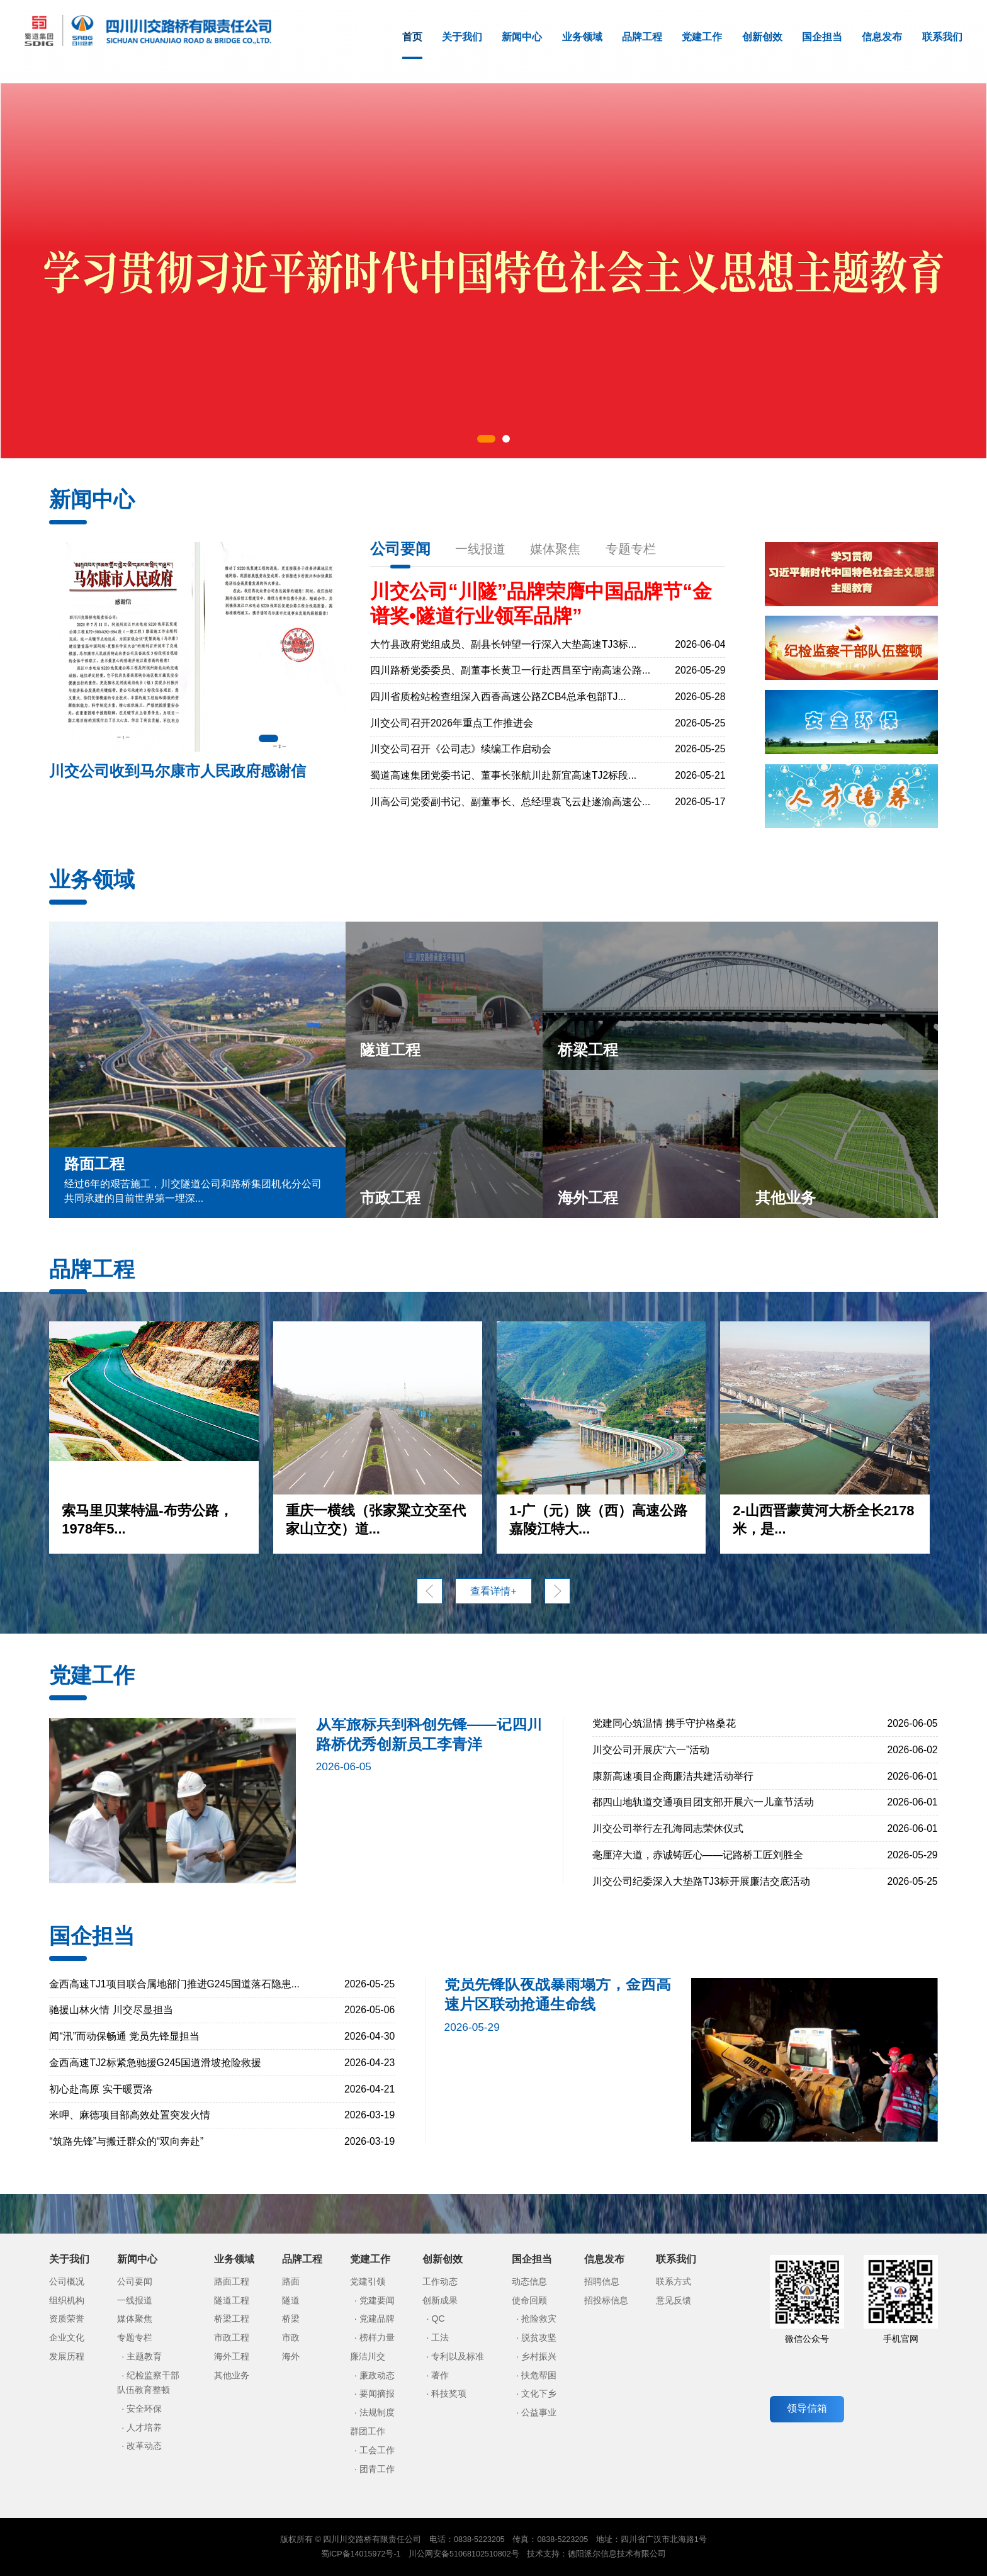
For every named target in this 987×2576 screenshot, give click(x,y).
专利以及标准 (457, 2356)
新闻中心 (522, 36)
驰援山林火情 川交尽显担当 (110, 2009)
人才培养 (144, 2427)
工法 (440, 2337)
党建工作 (702, 36)
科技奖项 (448, 2393)
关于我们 (462, 36)
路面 (291, 2281)
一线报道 (480, 549)
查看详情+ (493, 1591)
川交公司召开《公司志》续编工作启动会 (460, 748)
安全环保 (144, 2409)
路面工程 (231, 2281)
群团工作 (367, 2431)
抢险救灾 (538, 2318)
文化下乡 (538, 2393)
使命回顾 (529, 2300)
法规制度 (377, 2412)
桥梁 (291, 2318)
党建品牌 (377, 2318)
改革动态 (144, 2446)
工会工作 (377, 2450)
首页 (412, 45)
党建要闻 (377, 2300)
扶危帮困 (538, 2375)
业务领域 (582, 36)
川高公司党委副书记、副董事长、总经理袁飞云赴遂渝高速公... (510, 801)
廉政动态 (377, 2375)
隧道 (291, 2300)
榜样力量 (377, 2337)
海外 (291, 2356)
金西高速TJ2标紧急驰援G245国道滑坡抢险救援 (155, 2062)
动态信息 (529, 2281)
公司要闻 (400, 549)
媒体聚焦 (555, 549)
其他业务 (231, 2375)
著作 (440, 2375)
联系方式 (673, 2281)
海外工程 (231, 2356)
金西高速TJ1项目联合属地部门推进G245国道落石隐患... (174, 1984)
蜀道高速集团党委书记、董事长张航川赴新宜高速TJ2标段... (503, 775)
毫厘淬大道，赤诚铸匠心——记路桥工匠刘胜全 (697, 1855)
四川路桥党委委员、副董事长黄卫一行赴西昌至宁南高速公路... (510, 670)
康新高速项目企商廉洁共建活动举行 (672, 1776)
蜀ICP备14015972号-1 (361, 2554)
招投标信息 (606, 2300)
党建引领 (367, 2281)
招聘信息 (601, 2281)
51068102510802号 (484, 2554)
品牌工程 (642, 36)
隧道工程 (231, 2300)
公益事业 (538, 2412)
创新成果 (440, 2300)
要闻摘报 (377, 2393)
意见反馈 (673, 2300)
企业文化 (66, 2337)
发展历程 (66, 2356)
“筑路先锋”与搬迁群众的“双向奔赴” (126, 2141)
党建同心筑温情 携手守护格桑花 (664, 1723)
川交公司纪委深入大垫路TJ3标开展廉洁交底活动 (701, 1881)
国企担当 (822, 36)
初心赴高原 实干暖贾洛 (100, 2089)
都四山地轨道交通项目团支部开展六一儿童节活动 (703, 1802)
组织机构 (66, 2300)
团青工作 (377, 2469)
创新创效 (762, 36)
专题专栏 (631, 549)
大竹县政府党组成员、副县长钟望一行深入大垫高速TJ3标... (503, 644)
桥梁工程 (231, 2318)
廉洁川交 (367, 2356)
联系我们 (942, 36)
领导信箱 (807, 2408)
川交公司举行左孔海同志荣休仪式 (667, 1828)
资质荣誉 (66, 2318)
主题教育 (144, 2356)
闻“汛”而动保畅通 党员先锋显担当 (124, 2036)
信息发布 (882, 36)
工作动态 (440, 2281)
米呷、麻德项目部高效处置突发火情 (129, 2115)
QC (437, 2318)
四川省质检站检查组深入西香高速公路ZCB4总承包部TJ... (498, 696)
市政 (291, 2337)
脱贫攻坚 (538, 2337)
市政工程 (231, 2337)
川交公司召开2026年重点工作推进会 (451, 723)
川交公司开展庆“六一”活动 (650, 1749)
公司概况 (66, 2281)
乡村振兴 (538, 2356)
